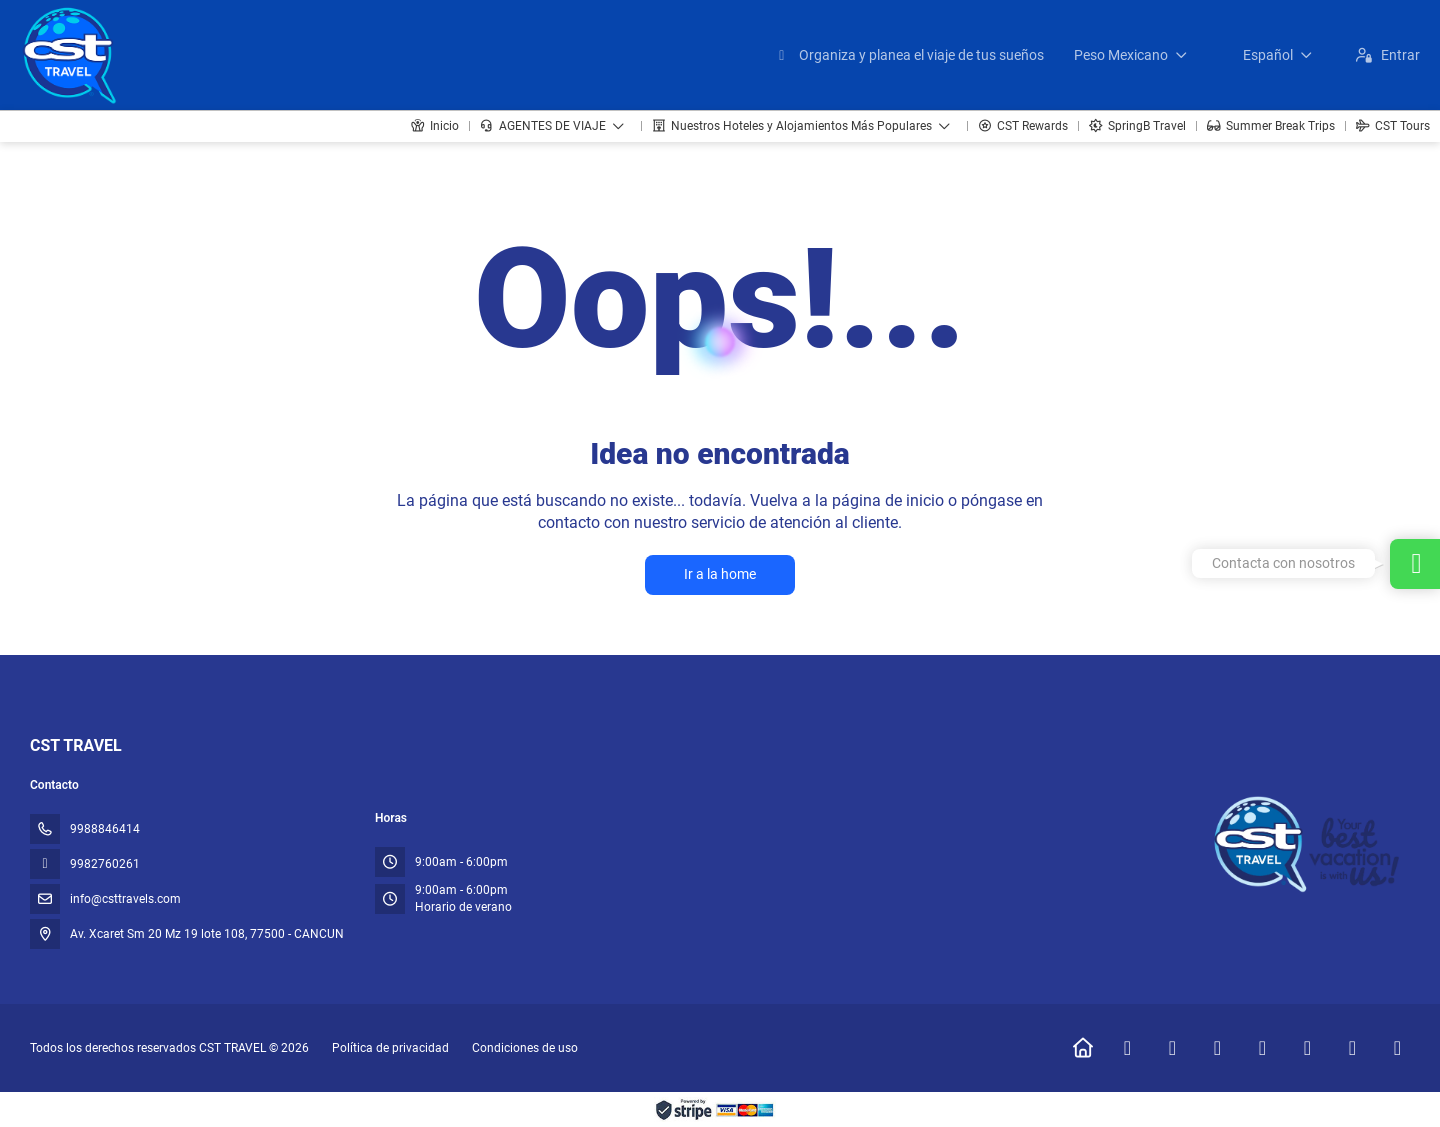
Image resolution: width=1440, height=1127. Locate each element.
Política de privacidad (390, 1048)
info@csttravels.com (125, 899)
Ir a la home (720, 574)
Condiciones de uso (523, 1048)
